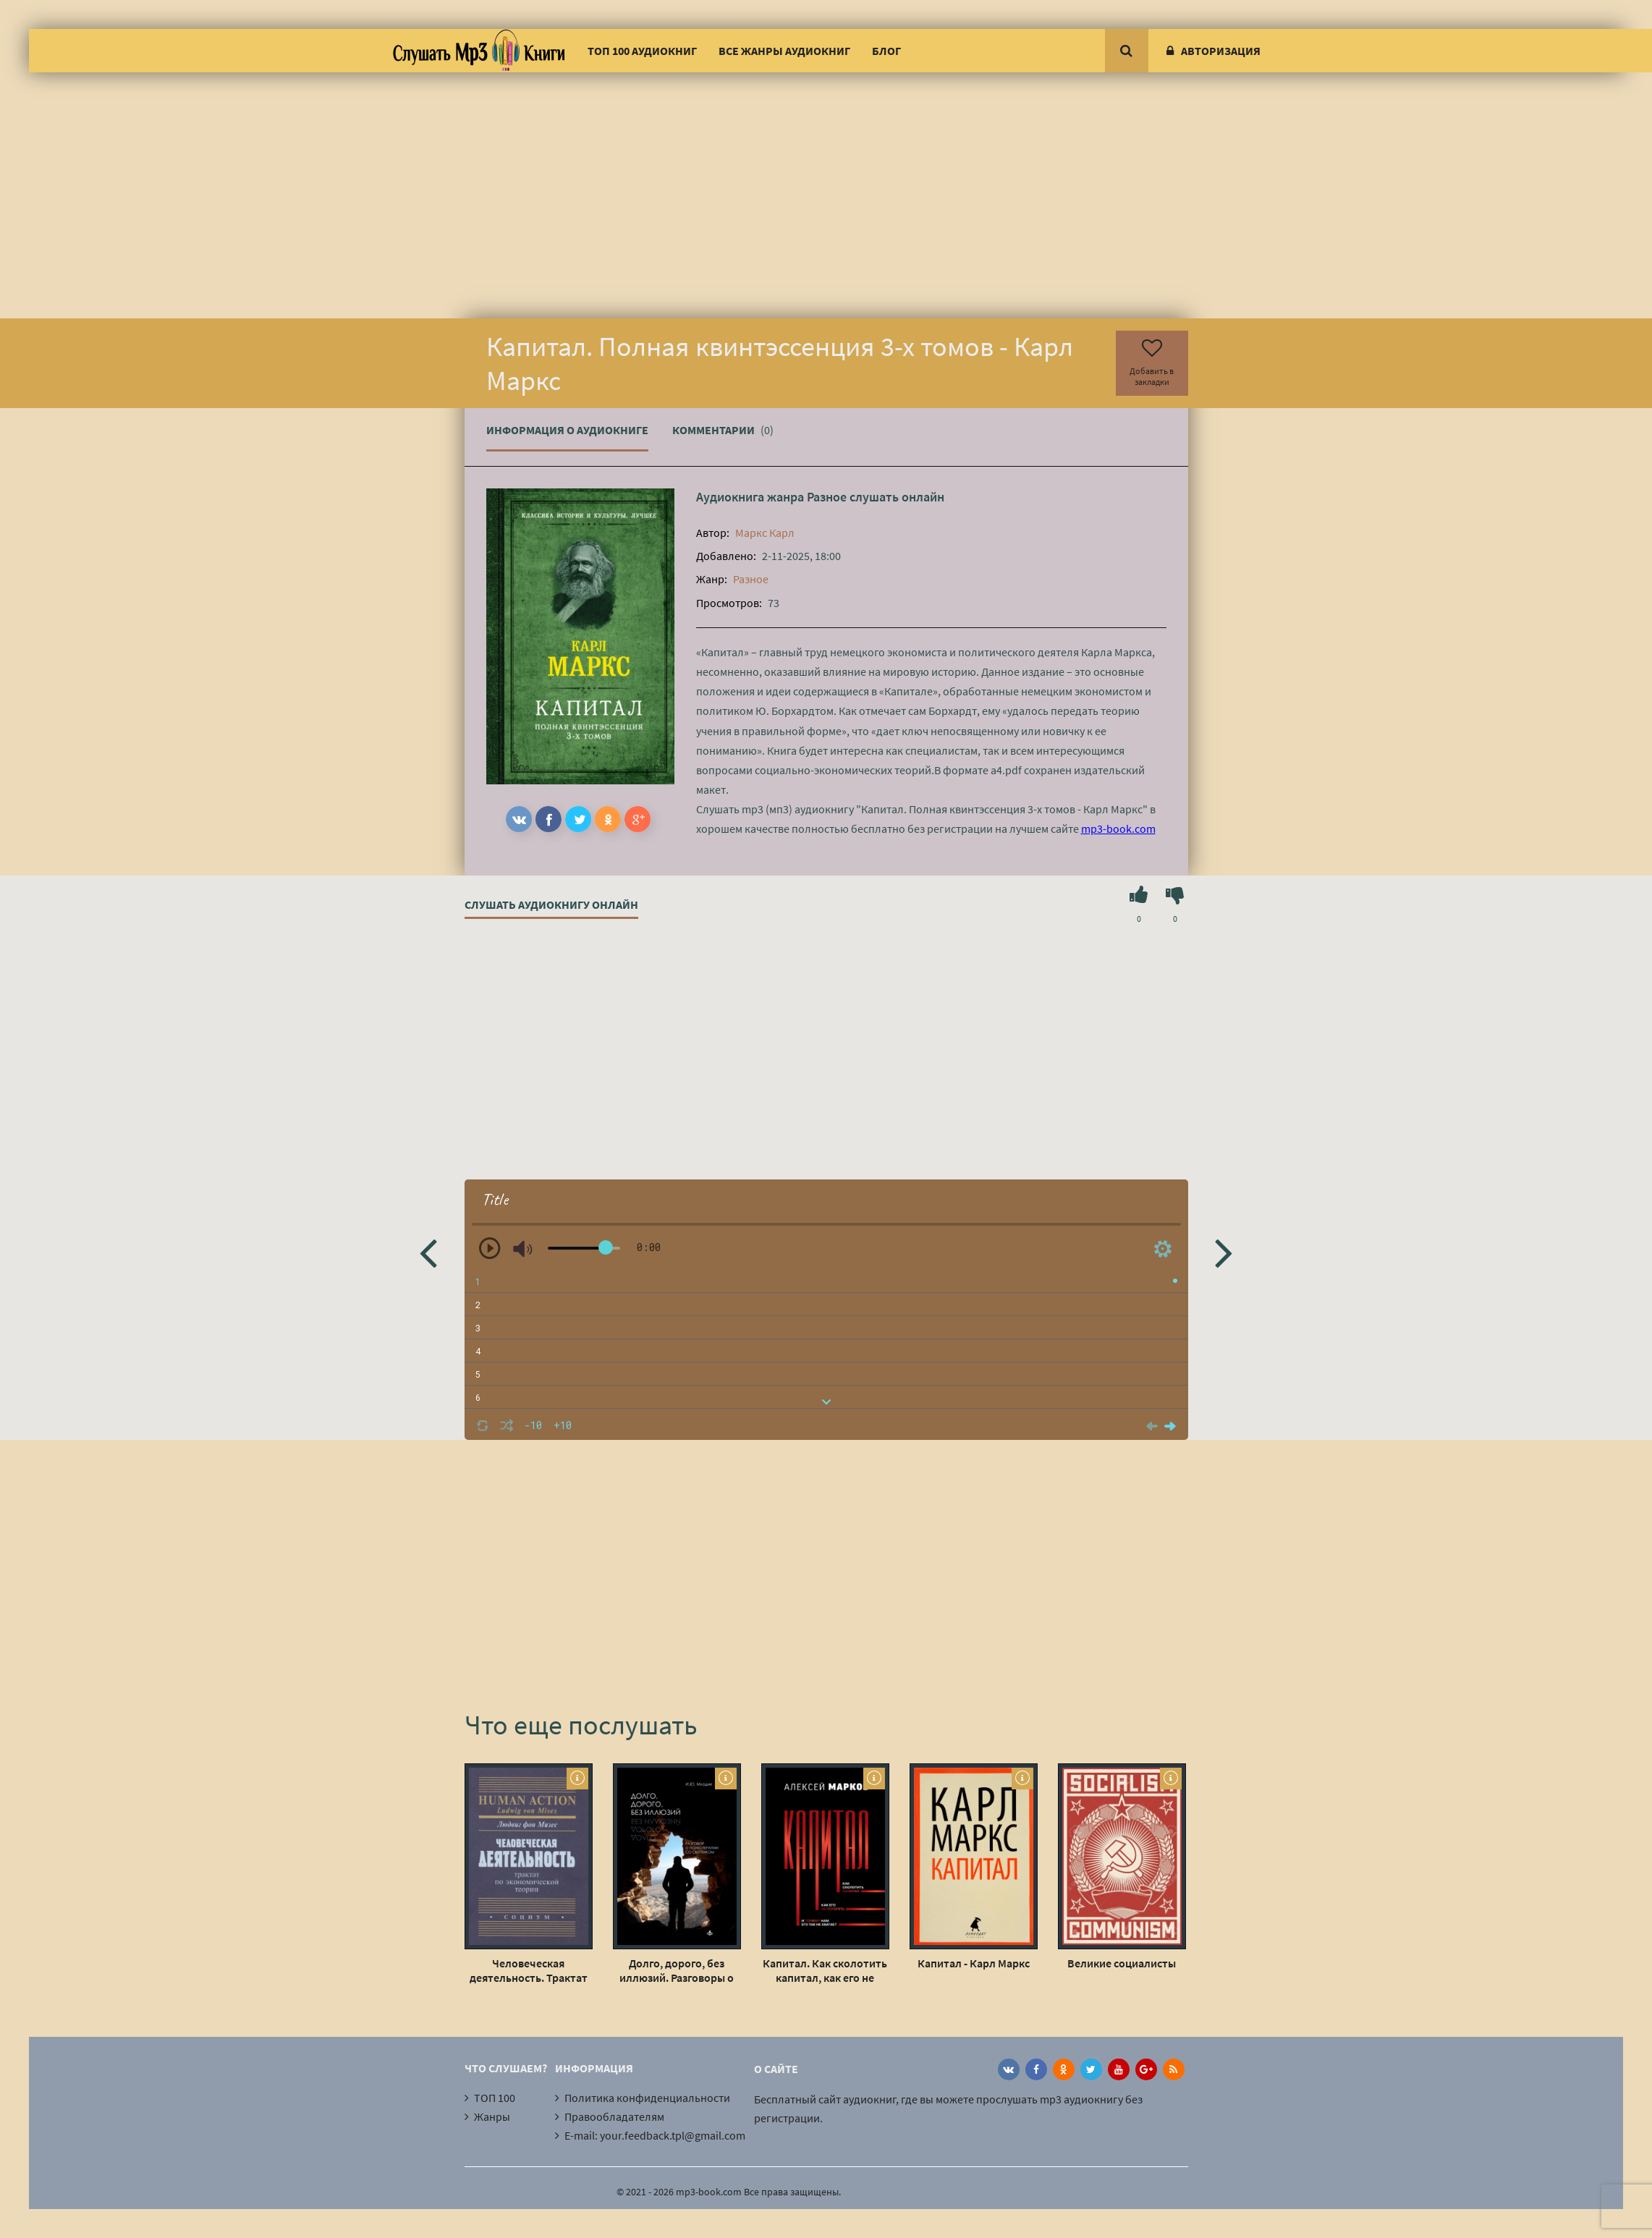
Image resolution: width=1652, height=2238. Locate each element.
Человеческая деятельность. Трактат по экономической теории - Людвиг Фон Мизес (529, 1970)
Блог (886, 50)
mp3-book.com (1118, 828)
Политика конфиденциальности (647, 2097)
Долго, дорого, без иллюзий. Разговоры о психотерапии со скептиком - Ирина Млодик (676, 1970)
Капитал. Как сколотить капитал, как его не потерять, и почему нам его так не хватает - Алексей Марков (825, 1970)
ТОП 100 (494, 2097)
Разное (827, 496)
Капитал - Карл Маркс (974, 1963)
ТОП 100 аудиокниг (642, 50)
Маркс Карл (765, 532)
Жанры (492, 2116)
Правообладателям (614, 2116)
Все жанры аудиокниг (784, 50)
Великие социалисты (1121, 1963)
